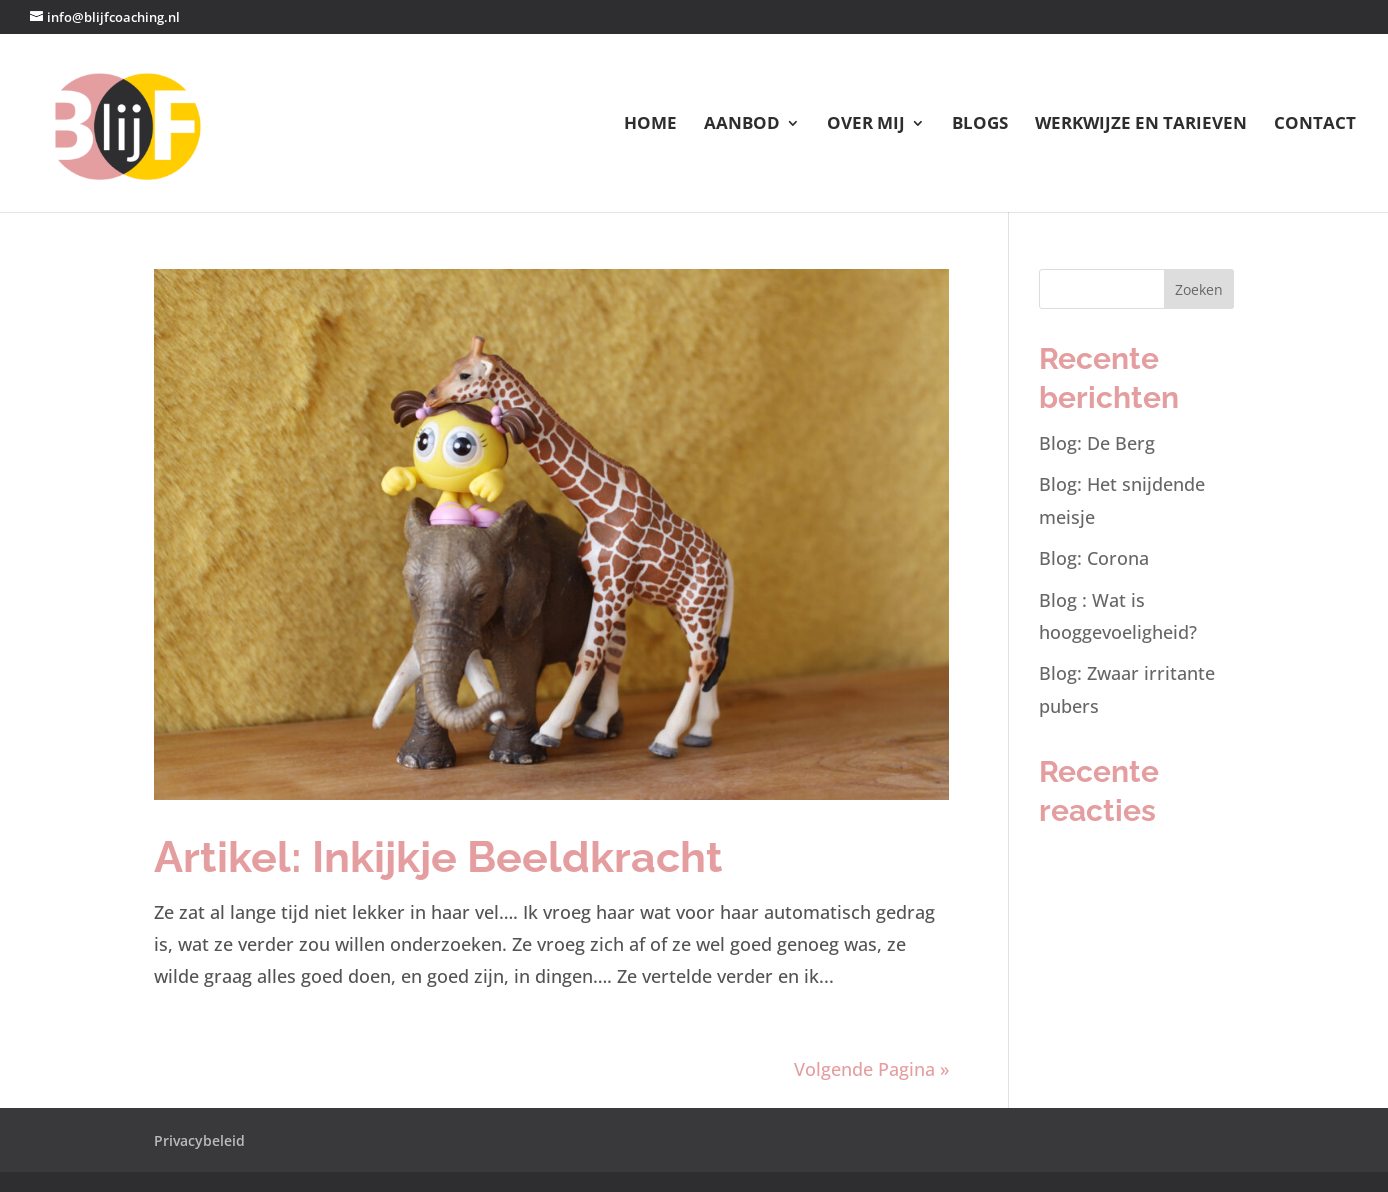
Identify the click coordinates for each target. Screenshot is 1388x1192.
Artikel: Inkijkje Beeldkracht (438, 857)
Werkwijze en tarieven (1141, 125)
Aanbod (742, 125)
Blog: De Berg (1097, 443)
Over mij (866, 125)
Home (650, 125)
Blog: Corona (1094, 558)
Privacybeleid (199, 1140)
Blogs (980, 125)
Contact (1315, 125)
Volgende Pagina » (871, 1069)
